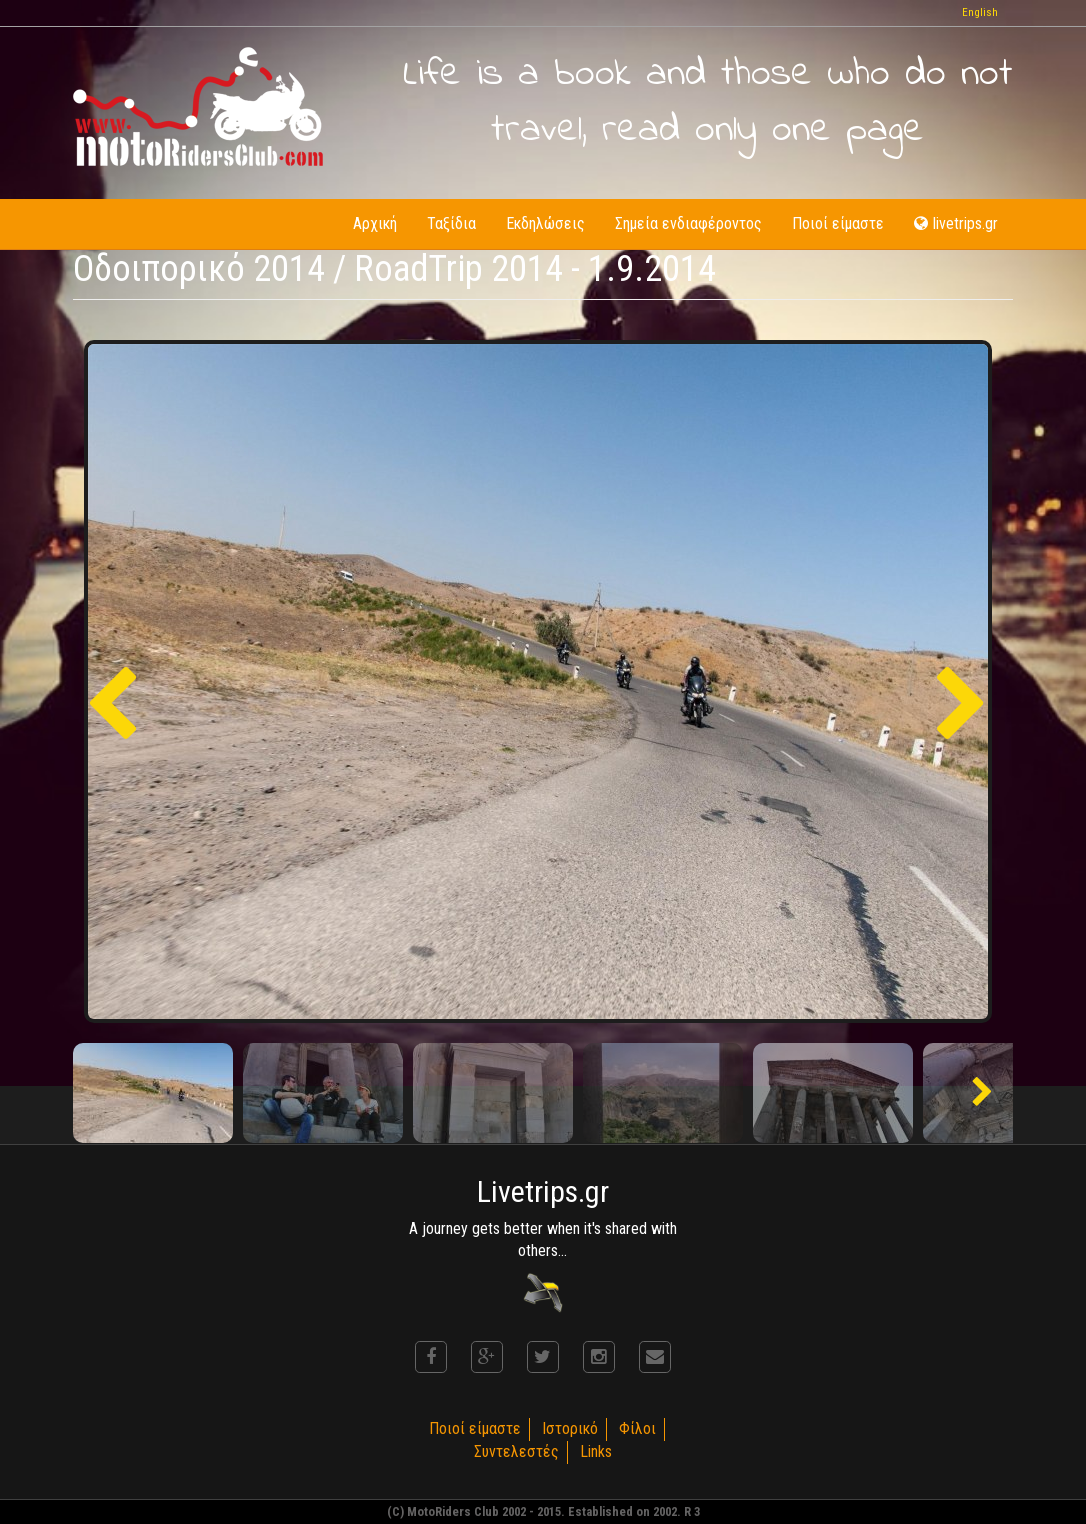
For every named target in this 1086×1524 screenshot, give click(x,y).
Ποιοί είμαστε (838, 223)
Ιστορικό (570, 1428)
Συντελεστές (516, 1451)
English (980, 12)
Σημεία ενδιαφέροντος (688, 223)
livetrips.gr (956, 223)
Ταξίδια (451, 223)
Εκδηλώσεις (545, 223)
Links (596, 1451)
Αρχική (375, 223)
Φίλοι (637, 1428)
